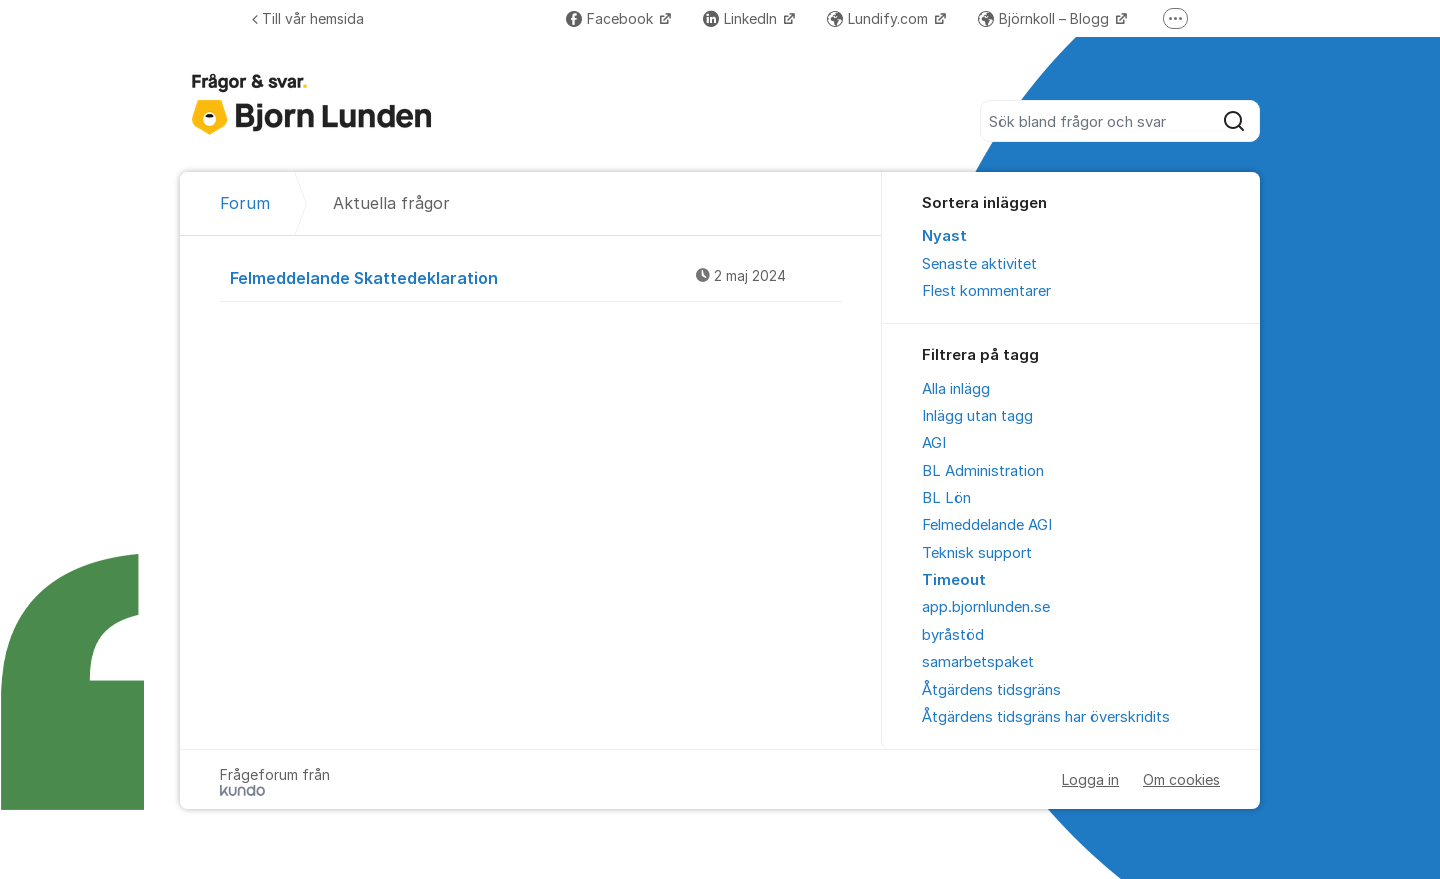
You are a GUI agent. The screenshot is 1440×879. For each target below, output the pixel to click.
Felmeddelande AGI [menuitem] (987, 525)
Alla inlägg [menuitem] (956, 389)
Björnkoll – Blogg (1045, 18)
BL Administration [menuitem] (983, 471)
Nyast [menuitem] (944, 236)
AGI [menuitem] (934, 443)
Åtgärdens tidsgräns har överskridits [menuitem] (1046, 717)
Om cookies (1181, 779)
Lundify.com (879, 18)
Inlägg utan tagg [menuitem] (977, 416)
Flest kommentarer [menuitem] (986, 291)
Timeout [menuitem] (954, 580)
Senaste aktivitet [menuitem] (979, 264)
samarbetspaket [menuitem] (978, 662)
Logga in (1090, 779)
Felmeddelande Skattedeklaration (536, 277)
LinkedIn (742, 18)
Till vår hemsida (308, 18)
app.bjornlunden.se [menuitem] (986, 607)
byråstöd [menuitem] (953, 635)
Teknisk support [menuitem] (977, 553)
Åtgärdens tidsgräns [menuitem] (991, 690)
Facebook (611, 18)
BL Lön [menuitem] (946, 498)
